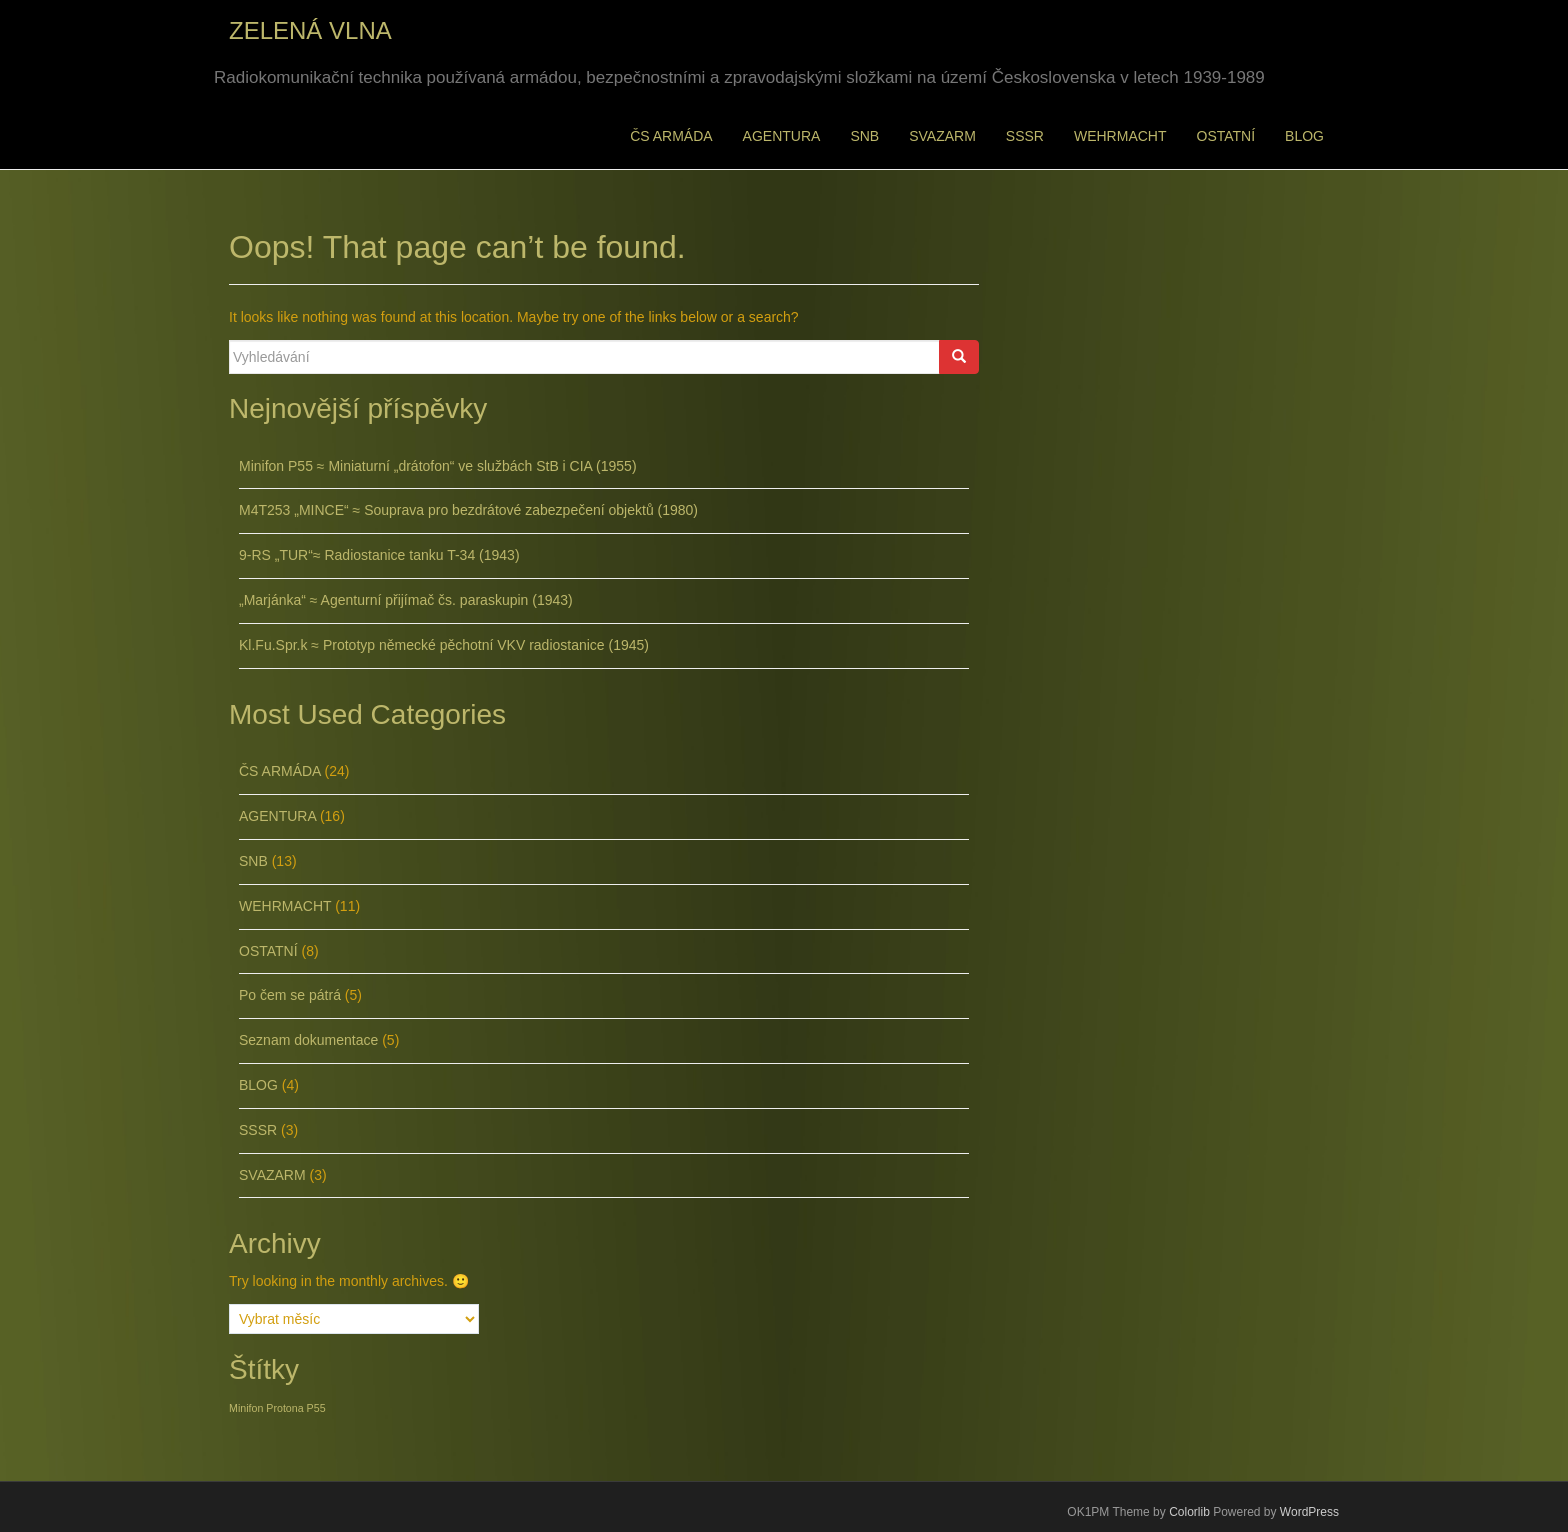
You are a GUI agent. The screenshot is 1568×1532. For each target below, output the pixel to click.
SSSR (1025, 136)
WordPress (1309, 1512)
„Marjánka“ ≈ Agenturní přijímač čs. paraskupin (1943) (406, 600)
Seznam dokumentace (308, 1040)
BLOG (1304, 136)
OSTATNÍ (1226, 136)
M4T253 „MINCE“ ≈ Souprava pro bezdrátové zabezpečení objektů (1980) (468, 510)
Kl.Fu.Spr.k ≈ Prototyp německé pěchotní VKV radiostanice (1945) (444, 645)
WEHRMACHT (1120, 136)
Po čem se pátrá (290, 995)
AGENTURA (782, 136)
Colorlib (1189, 1512)
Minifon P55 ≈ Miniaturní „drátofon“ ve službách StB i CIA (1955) (438, 466)
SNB (864, 136)
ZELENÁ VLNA (310, 30)
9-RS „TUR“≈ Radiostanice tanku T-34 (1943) (379, 555)
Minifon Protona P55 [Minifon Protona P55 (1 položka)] (277, 1408)
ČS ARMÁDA (671, 136)
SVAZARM (942, 136)
